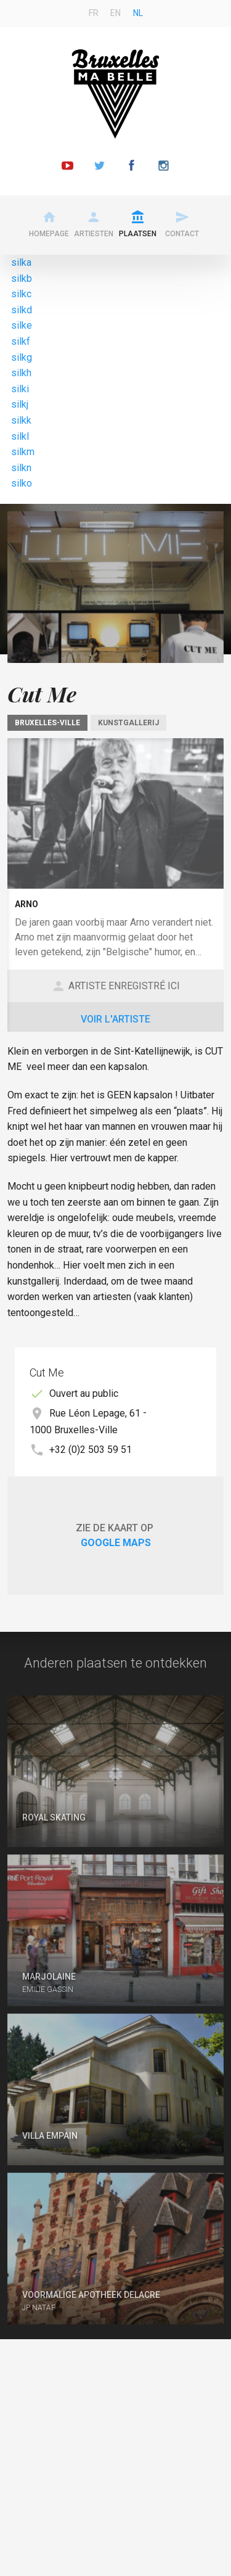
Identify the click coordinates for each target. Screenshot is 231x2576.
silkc (21, 294)
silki (20, 389)
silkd (21, 310)
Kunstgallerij (128, 722)
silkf (20, 341)
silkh (21, 373)
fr (94, 13)
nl (138, 13)
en (115, 13)
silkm (22, 452)
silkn (21, 468)
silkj (19, 404)
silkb (21, 278)
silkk (21, 420)
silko (21, 483)
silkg (21, 357)
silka (21, 262)
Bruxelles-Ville (47, 722)
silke (21, 325)
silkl (20, 436)
